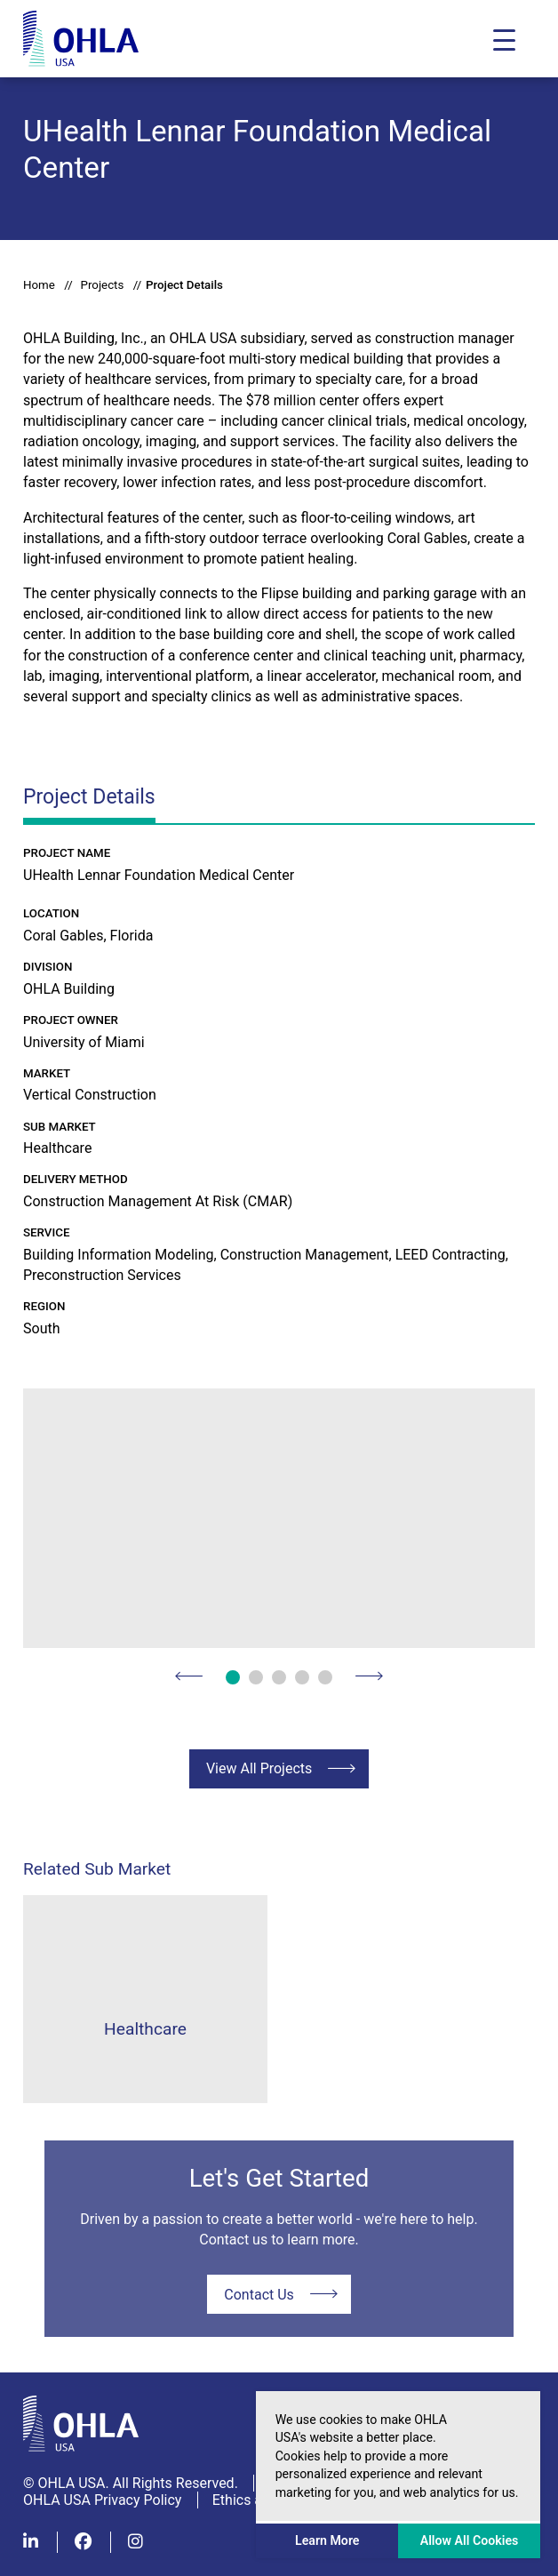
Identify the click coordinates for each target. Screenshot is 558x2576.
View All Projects (259, 1768)
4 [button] (302, 1677)
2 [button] (256, 1677)
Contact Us (259, 2294)
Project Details (184, 285)
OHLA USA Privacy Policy (102, 2500)
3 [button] (279, 1677)
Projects (102, 285)
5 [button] (325, 1677)
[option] (279, 1518)
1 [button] (233, 1677)
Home (39, 285)
